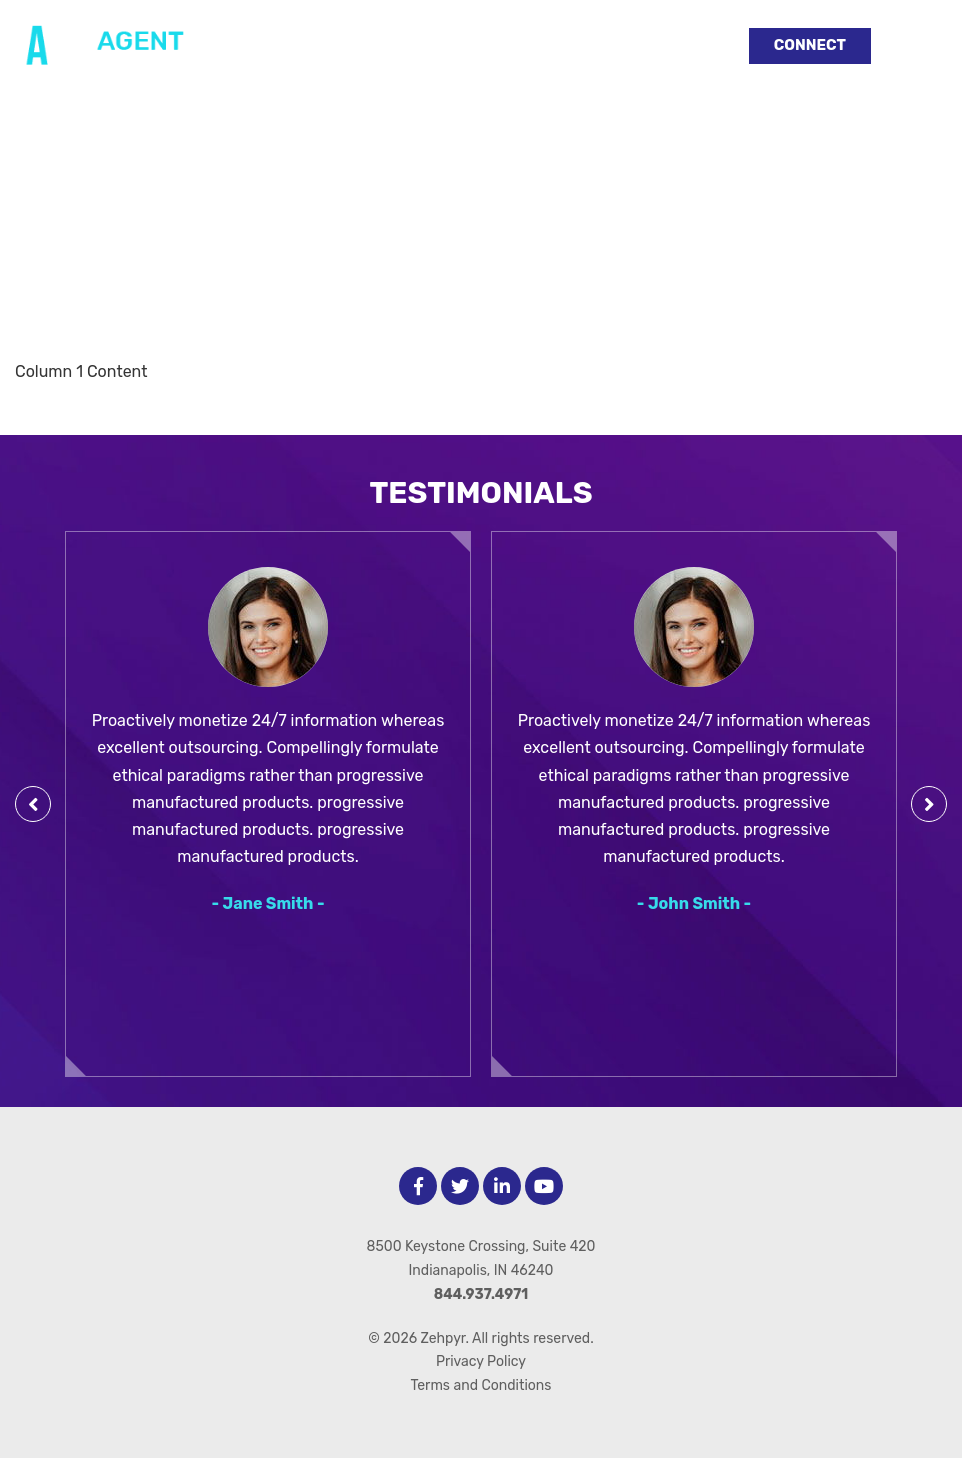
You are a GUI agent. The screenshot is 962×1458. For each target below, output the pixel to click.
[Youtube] (544, 1186)
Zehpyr (443, 1338)
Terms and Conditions (481, 1385)
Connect (810, 45)
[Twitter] (460, 1186)
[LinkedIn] (502, 1186)
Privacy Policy (481, 1361)
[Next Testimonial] (929, 804)
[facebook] (418, 1186)
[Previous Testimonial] (33, 804)
